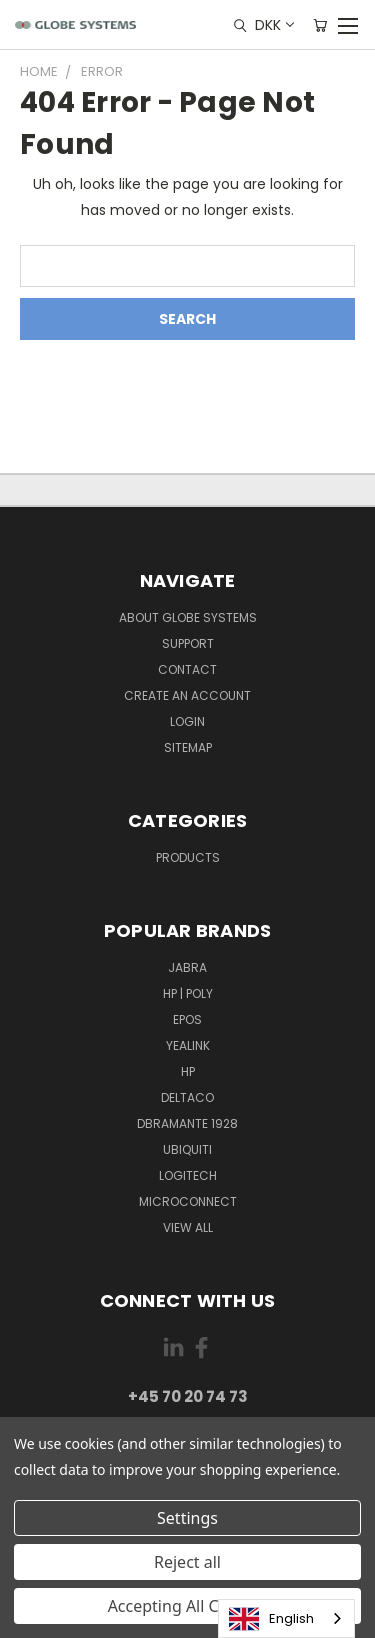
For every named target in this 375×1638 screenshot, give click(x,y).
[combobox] (286, 1618)
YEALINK (188, 1045)
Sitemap (188, 747)
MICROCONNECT (188, 1201)
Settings (187, 1518)
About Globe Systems (188, 617)
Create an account (187, 695)
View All (188, 1227)
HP (188, 1071)
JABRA (187, 967)
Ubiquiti (187, 1149)
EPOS (187, 1019)
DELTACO (187, 1097)
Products (188, 857)
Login (187, 721)
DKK (273, 25)
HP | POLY (188, 993)
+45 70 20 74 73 (188, 1396)
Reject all (187, 1562)
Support (188, 643)
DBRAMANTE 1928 (187, 1123)
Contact (187, 669)
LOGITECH (188, 1175)
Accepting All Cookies (188, 1606)
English (271, 1619)
